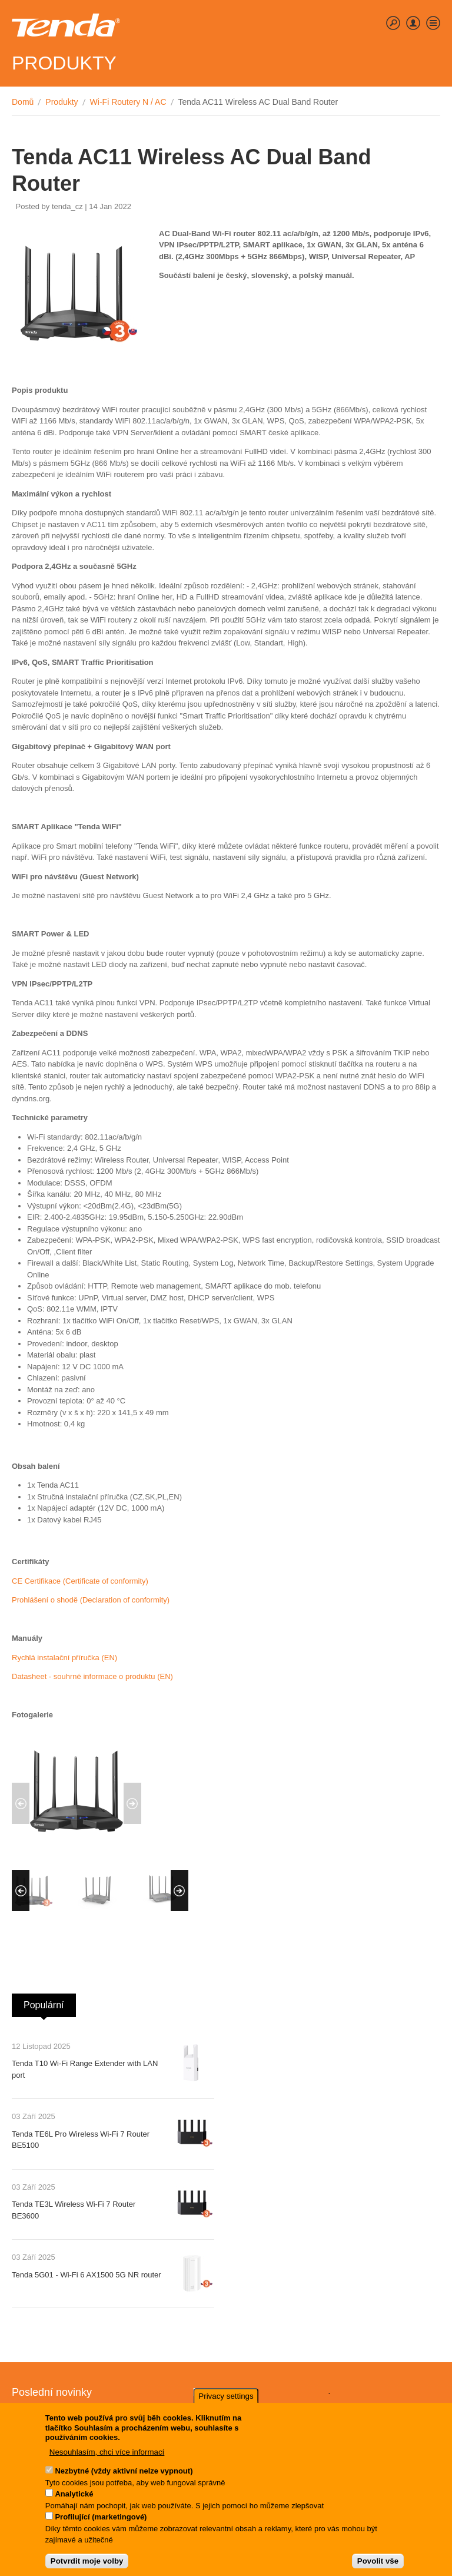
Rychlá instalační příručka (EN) (64, 1657)
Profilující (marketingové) (101, 2522)
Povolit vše (377, 2566)
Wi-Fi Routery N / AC (128, 102)
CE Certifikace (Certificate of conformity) (80, 1581)
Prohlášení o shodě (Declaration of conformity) (91, 1599)
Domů (23, 102)
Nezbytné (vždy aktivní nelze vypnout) (123, 2476)
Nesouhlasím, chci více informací (107, 2457)
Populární (50, 2002)
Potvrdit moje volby (87, 2566)
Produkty (61, 102)
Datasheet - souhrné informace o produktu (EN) (92, 1676)
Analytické (74, 2499)
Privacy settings (225, 2402)
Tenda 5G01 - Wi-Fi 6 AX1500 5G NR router (86, 2274)
